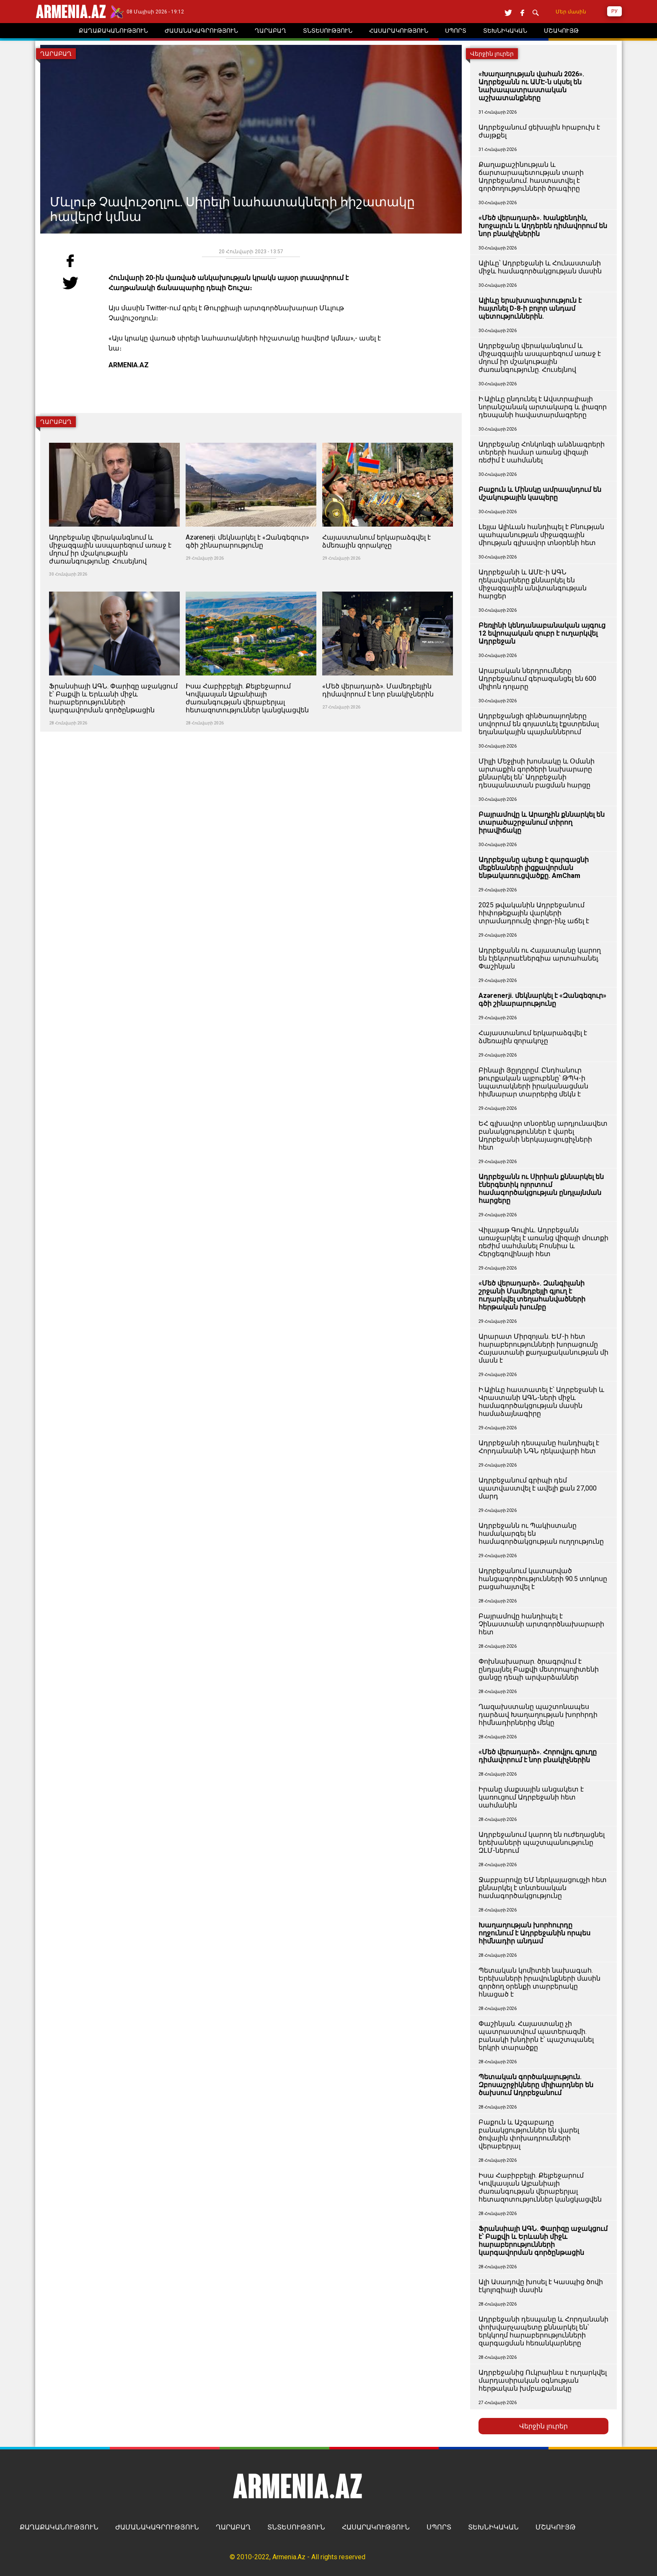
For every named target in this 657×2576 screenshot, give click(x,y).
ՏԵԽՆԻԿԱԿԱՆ (493, 2527)
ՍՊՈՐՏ (439, 2527)
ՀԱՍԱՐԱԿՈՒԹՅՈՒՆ (376, 2527)
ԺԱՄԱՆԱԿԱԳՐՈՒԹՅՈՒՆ (157, 2527)
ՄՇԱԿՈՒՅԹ (555, 2527)
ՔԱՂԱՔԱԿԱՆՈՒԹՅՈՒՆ (59, 2527)
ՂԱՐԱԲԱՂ (233, 2527)
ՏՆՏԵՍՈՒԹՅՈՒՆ (296, 2527)
